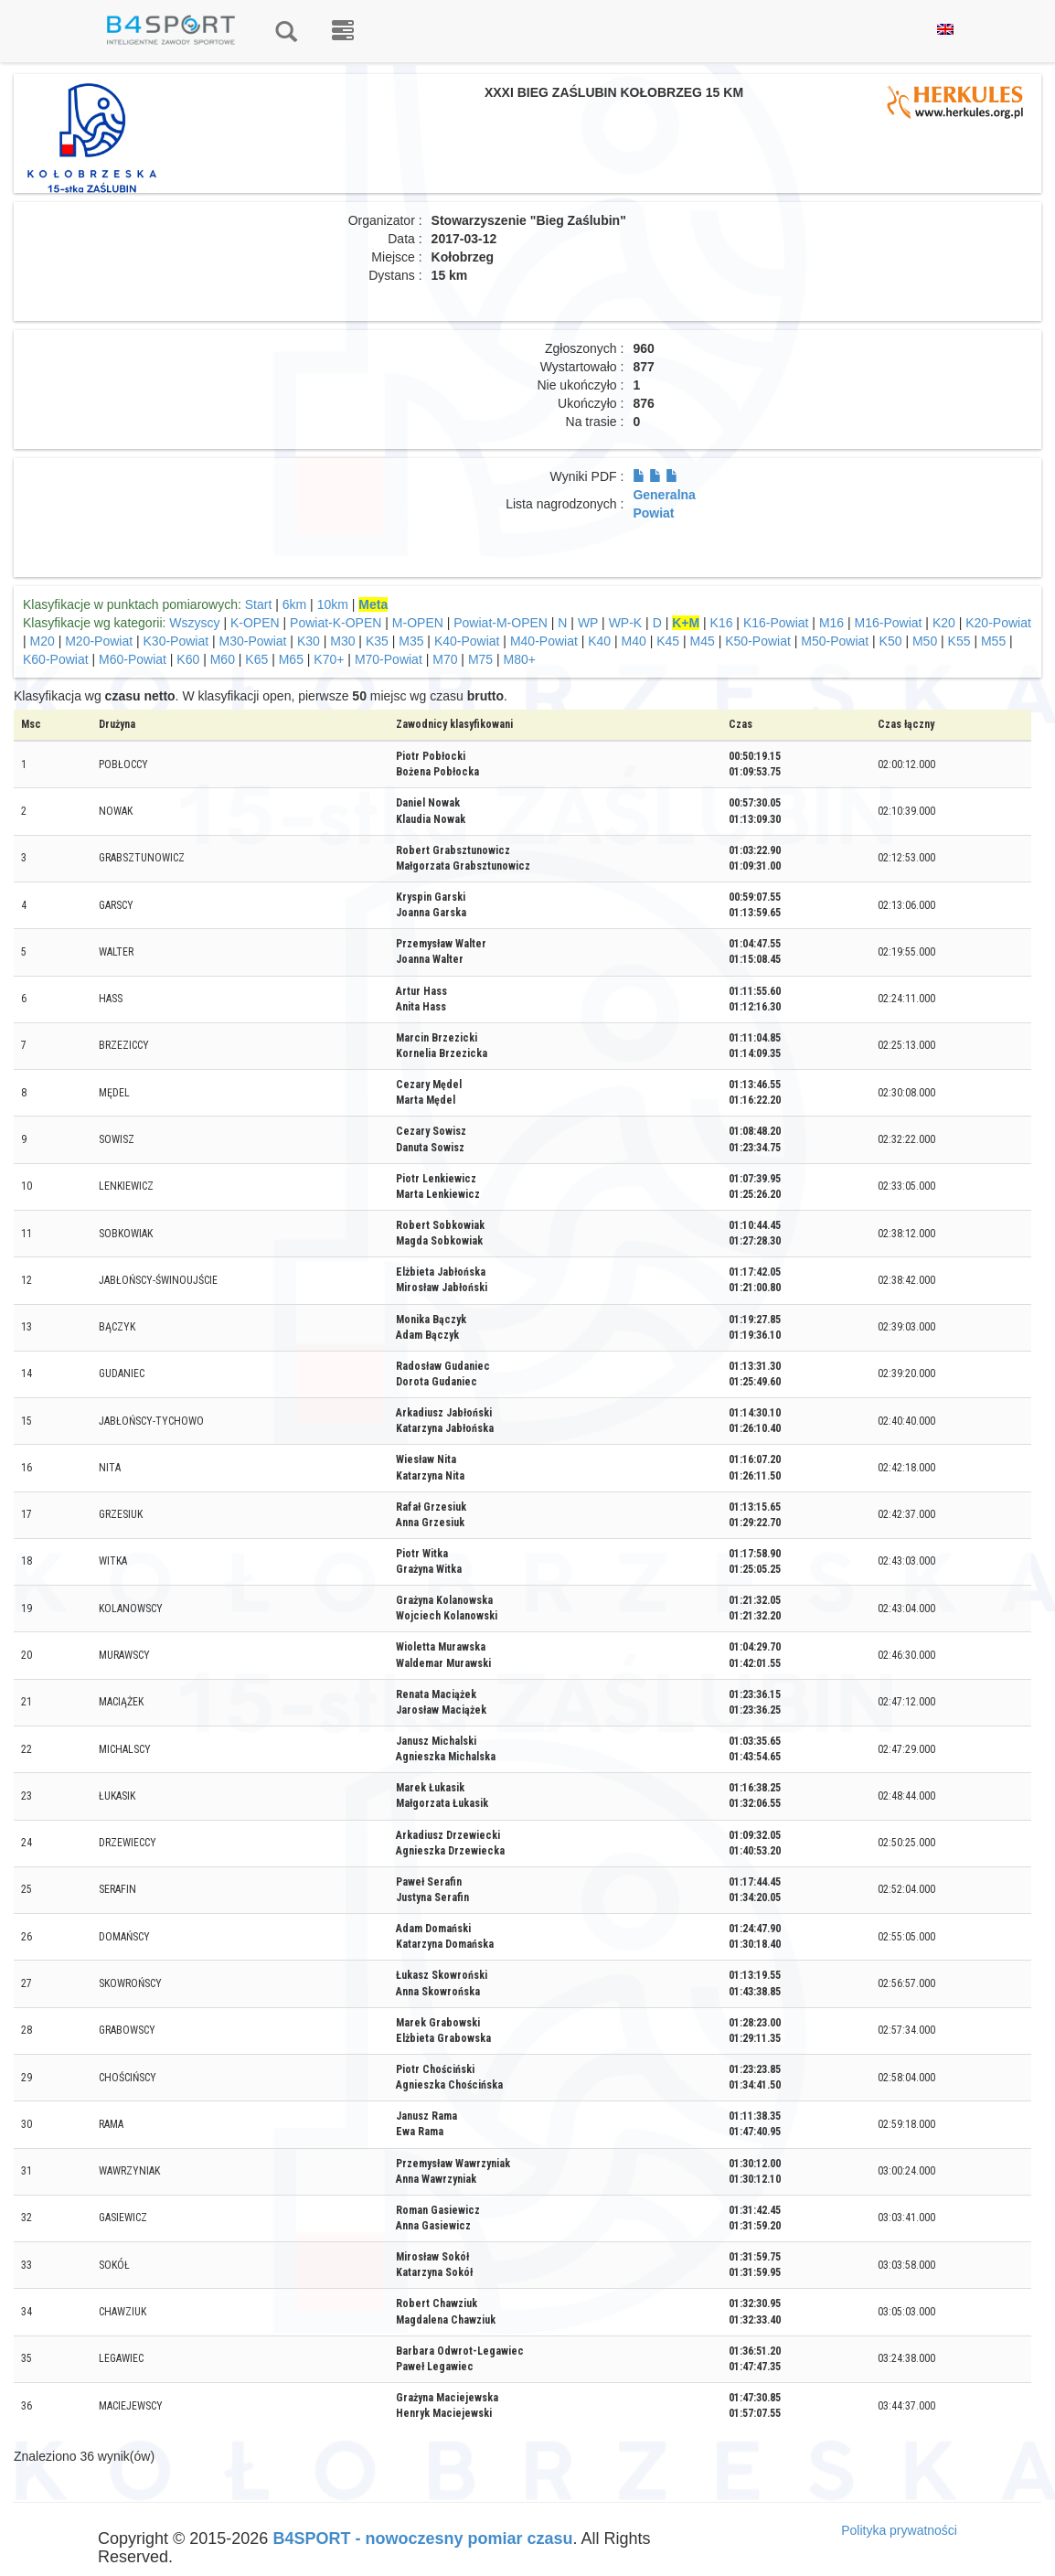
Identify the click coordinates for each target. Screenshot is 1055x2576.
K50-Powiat (758, 641)
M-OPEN (417, 622)
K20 (943, 622)
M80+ (520, 659)
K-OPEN (255, 622)
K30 (308, 641)
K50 (890, 641)
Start (258, 604)
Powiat (653, 513)
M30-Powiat (253, 641)
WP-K (626, 622)
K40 (599, 641)
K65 (256, 659)
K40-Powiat (467, 641)
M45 (702, 641)
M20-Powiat (99, 641)
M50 (924, 641)
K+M (685, 622)
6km (294, 604)
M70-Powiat (388, 659)
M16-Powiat (888, 622)
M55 (993, 641)
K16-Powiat (776, 622)
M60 (222, 659)
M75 (480, 659)
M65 (291, 659)
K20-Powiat (998, 622)
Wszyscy (194, 622)
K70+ (329, 659)
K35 (377, 641)
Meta (373, 604)
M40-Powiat (544, 641)
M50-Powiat (835, 641)
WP (588, 622)
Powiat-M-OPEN (500, 622)
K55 (959, 641)
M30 (342, 641)
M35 (411, 641)
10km (332, 604)
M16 (831, 622)
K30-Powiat (176, 641)
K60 (187, 659)
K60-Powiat (56, 659)
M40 (634, 641)
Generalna (664, 494)
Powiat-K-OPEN (335, 622)
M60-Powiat (132, 659)
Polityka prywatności (899, 2530)
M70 (444, 659)
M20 (42, 641)
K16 (721, 622)
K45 (667, 641)
